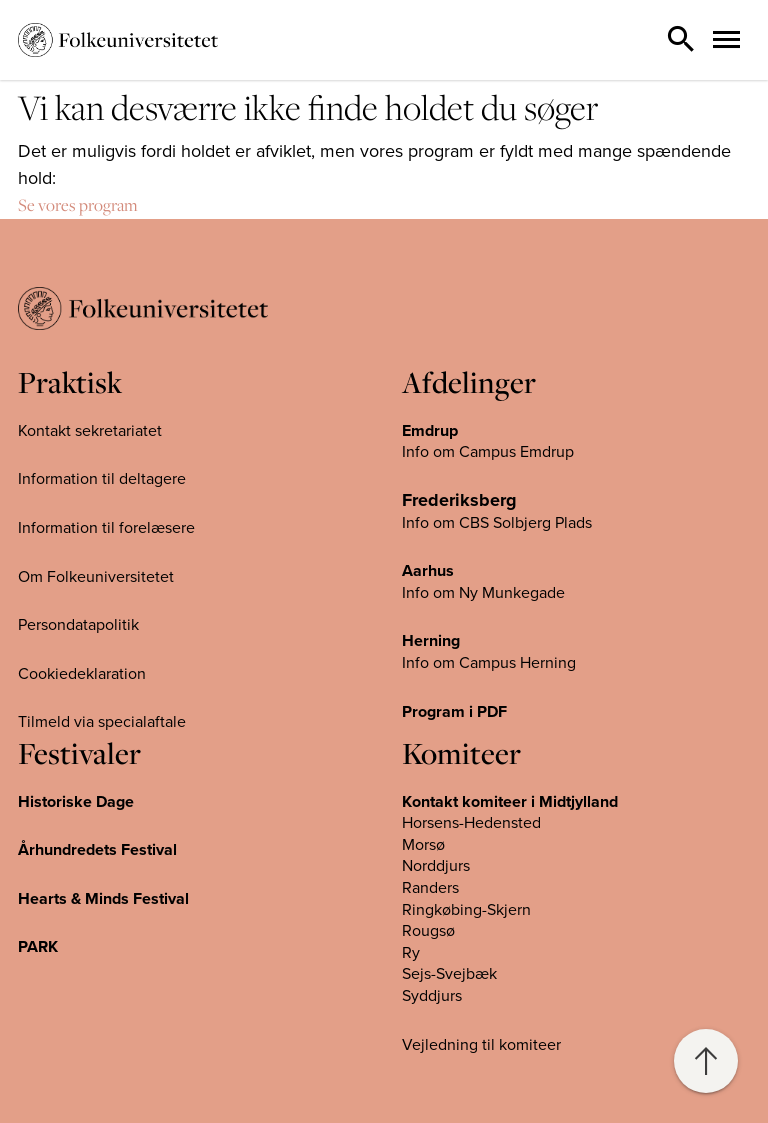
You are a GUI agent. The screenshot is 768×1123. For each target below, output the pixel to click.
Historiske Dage (76, 802)
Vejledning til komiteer (481, 1045)
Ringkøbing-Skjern (466, 910)
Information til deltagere (102, 479)
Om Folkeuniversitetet (96, 577)
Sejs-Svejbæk (449, 974)
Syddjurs (432, 996)
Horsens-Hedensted (471, 823)
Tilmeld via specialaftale (102, 722)
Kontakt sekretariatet (90, 431)
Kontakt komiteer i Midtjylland (510, 802)
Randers (430, 888)
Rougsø (428, 931)
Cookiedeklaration (82, 674)
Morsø (423, 845)
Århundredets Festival (97, 850)
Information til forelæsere (106, 528)
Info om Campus (461, 663)
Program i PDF (454, 712)
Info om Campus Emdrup (488, 452)
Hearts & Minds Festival (103, 899)
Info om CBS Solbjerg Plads (497, 523)
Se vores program (78, 205)
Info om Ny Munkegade (483, 593)
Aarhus (428, 571)
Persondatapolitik (78, 625)
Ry (411, 953)
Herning (431, 641)
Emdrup (430, 431)
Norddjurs (436, 866)
